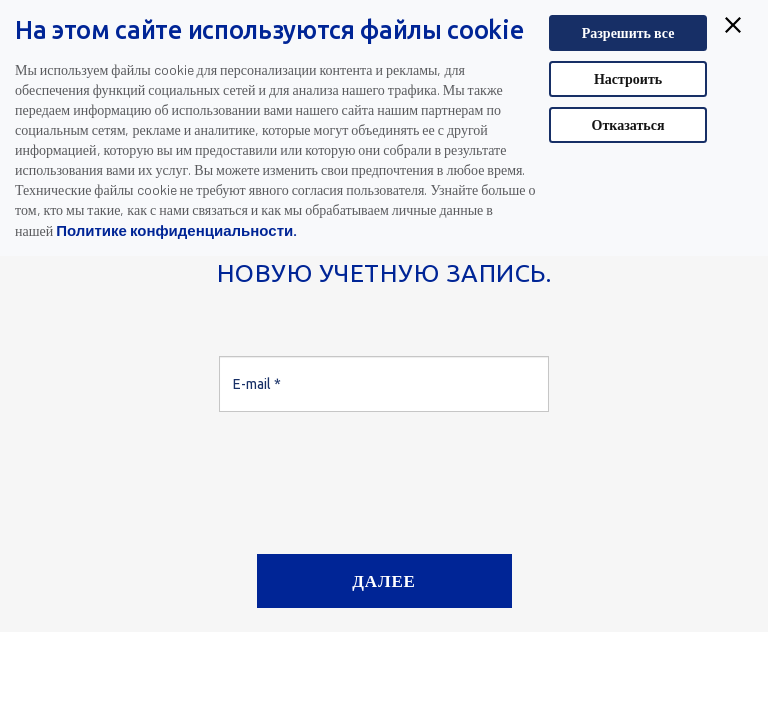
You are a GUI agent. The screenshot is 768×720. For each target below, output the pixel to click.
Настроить (628, 78)
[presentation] (371, 475)
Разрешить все (628, 32)
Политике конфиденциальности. (176, 230)
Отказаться (628, 124)
